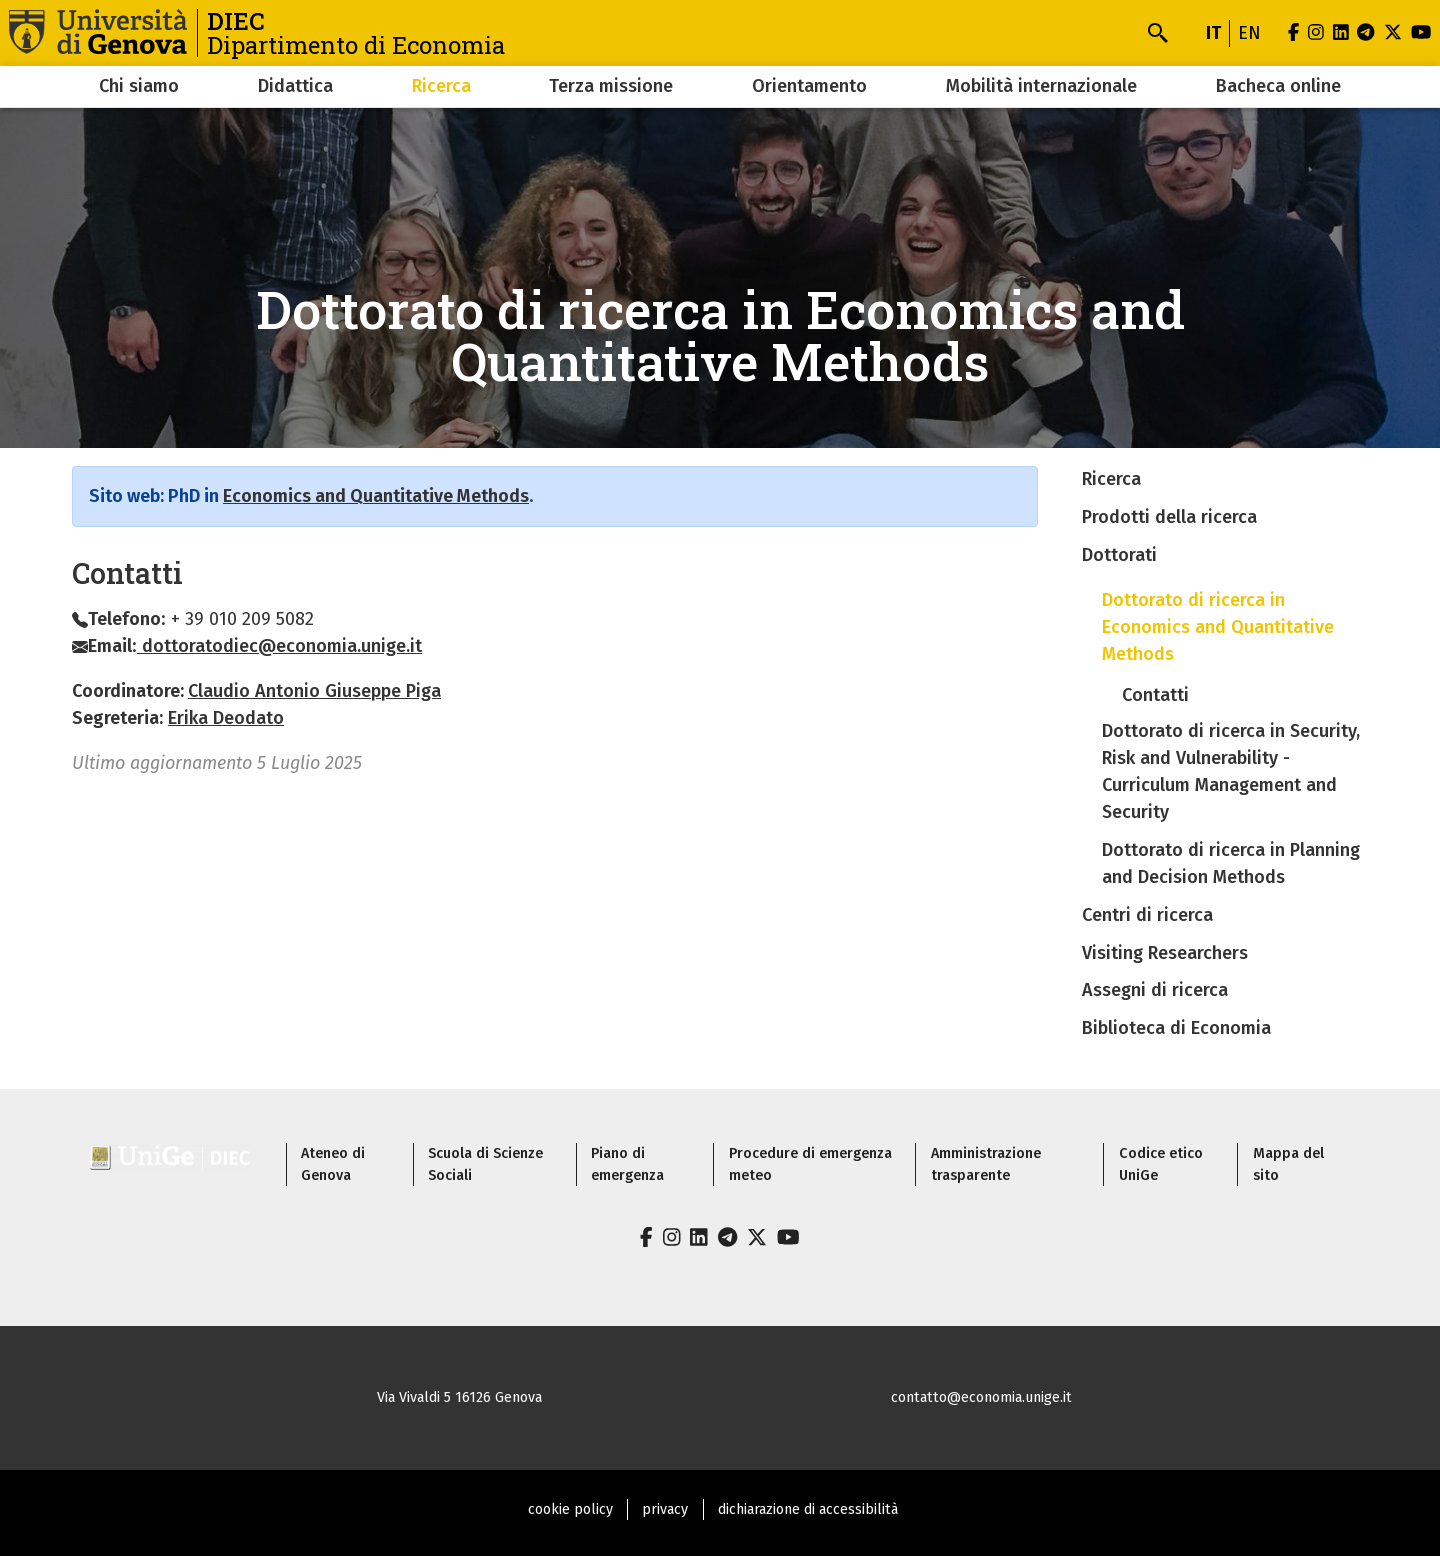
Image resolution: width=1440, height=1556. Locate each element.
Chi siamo (139, 86)
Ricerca (441, 86)
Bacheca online (1278, 86)
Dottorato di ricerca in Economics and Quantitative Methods (1218, 627)
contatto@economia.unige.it (981, 1397)
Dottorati (1119, 555)
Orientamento (809, 86)
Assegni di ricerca (1155, 990)
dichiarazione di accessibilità (808, 1509)
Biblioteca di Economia (1176, 1028)
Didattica (295, 86)
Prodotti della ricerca (1169, 517)
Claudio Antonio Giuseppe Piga (314, 691)
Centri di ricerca (1147, 915)
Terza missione (611, 86)
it (1213, 33)
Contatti (1155, 695)
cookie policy (570, 1509)
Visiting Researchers (1165, 953)
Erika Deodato (226, 718)
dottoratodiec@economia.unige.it (279, 646)
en (1249, 33)
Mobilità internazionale (1041, 86)
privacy (665, 1509)
